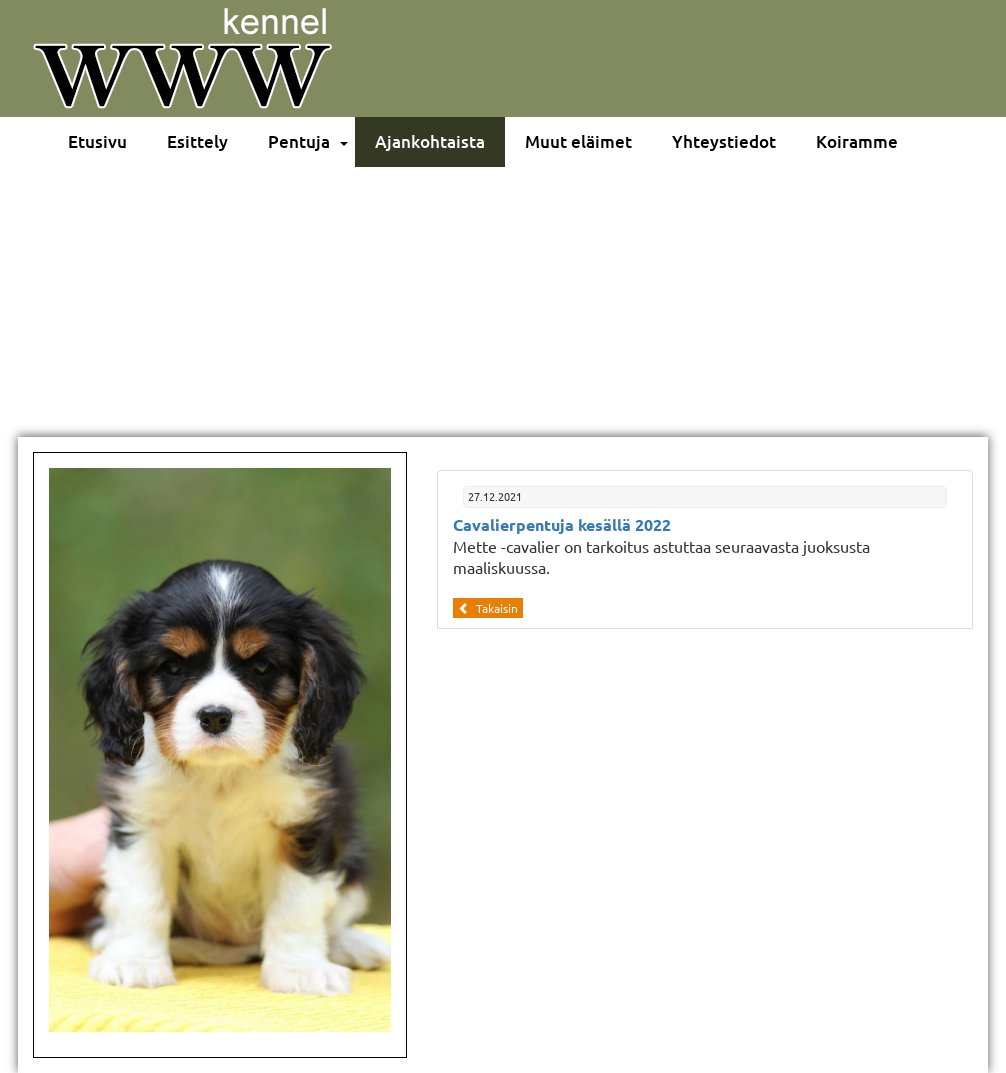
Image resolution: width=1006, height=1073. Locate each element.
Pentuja (299, 141)
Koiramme (857, 141)
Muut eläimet (578, 141)
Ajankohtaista (430, 141)
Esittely (197, 141)
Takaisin (488, 608)
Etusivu (97, 141)
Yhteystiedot (724, 141)
